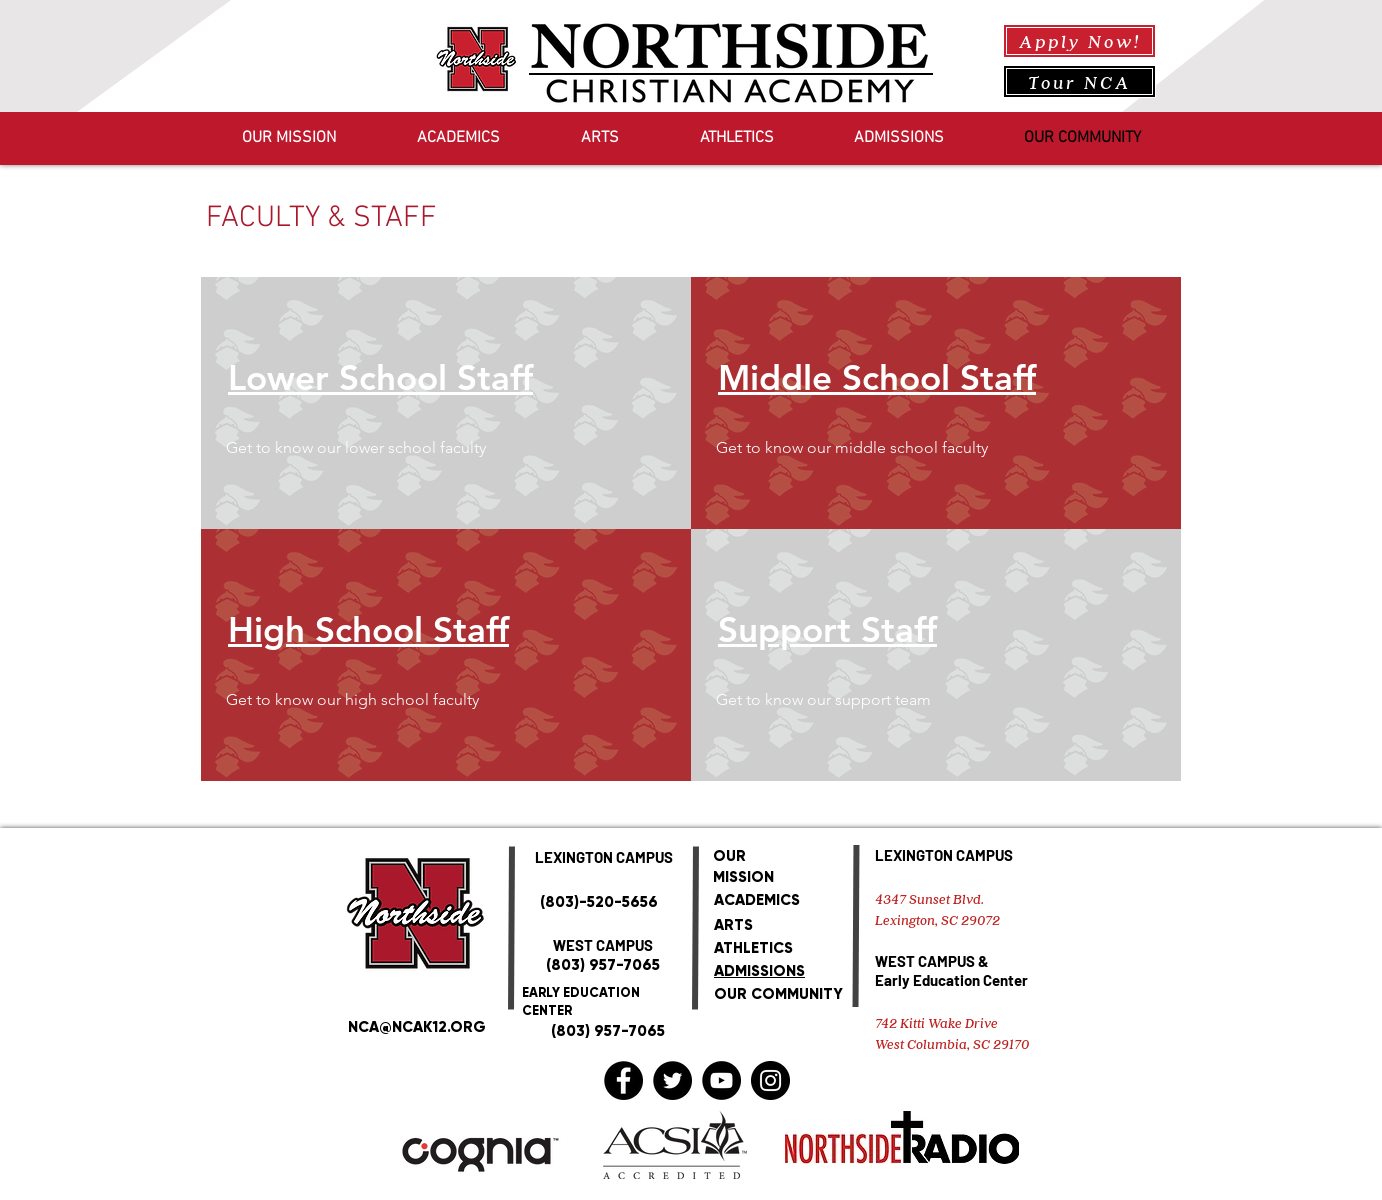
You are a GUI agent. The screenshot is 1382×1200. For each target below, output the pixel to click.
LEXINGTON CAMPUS (944, 855)
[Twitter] (672, 1080)
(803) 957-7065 (603, 965)
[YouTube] (721, 1080)
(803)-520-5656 (599, 902)
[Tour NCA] (1079, 81)
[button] (392, 448)
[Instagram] (770, 1080)
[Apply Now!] (1079, 41)
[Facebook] (623, 1080)
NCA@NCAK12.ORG (417, 1027)
